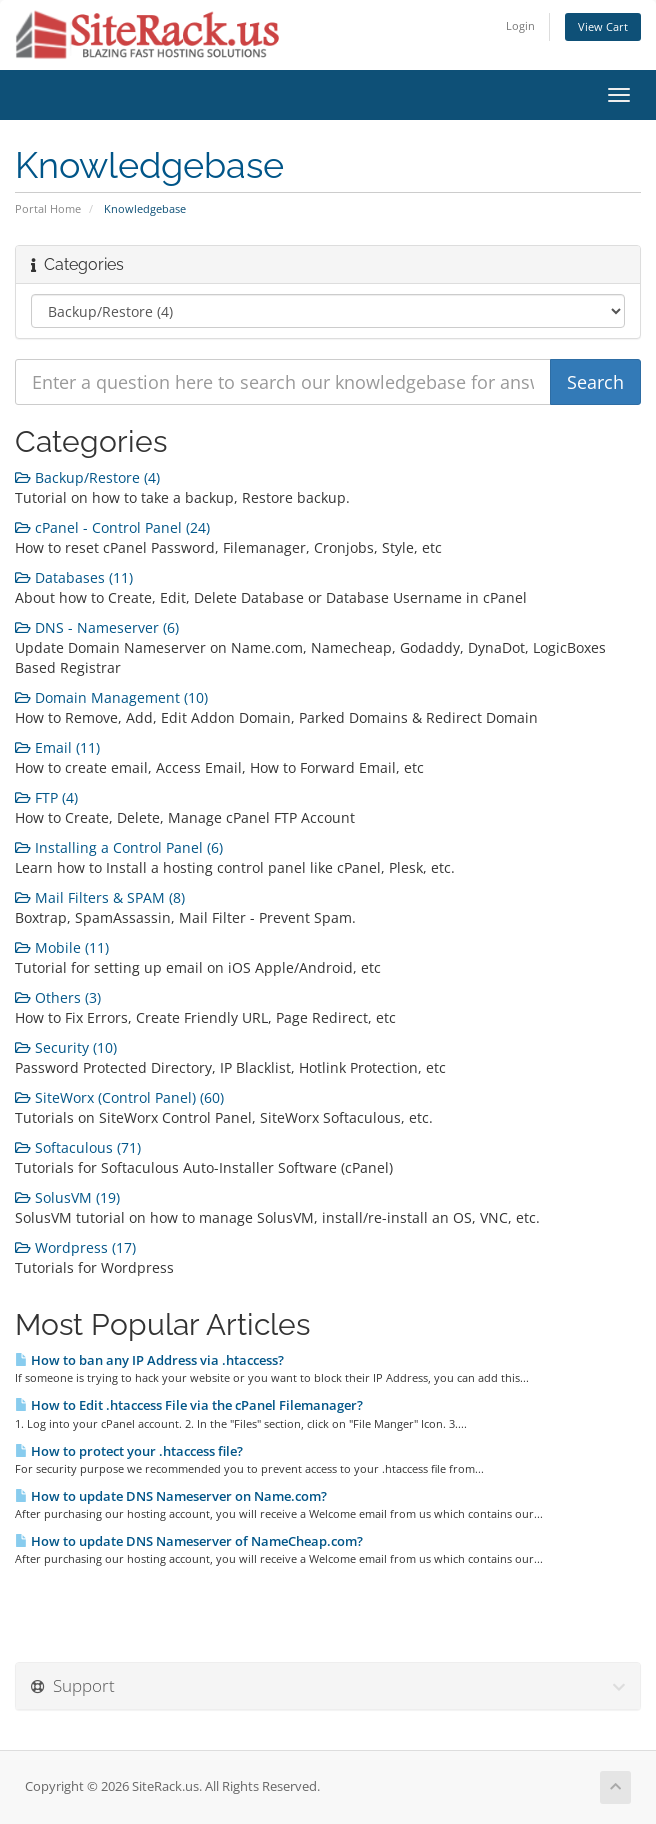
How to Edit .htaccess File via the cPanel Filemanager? (189, 1405)
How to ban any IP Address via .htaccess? (149, 1360)
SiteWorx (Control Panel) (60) (119, 1097)
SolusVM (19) (67, 1197)
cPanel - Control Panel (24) (112, 527)
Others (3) (58, 997)
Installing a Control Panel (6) (119, 847)
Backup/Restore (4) (87, 477)
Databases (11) (74, 577)
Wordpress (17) (75, 1247)
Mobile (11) (62, 947)
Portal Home (48, 208)
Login (520, 25)
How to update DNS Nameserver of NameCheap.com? (189, 1541)
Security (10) (66, 1047)
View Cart (603, 26)
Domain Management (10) (111, 697)
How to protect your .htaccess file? (129, 1451)
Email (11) (57, 747)
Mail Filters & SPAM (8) (100, 897)
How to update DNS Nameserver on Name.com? (171, 1496)
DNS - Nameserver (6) (97, 627)
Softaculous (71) (78, 1147)
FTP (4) (46, 797)
